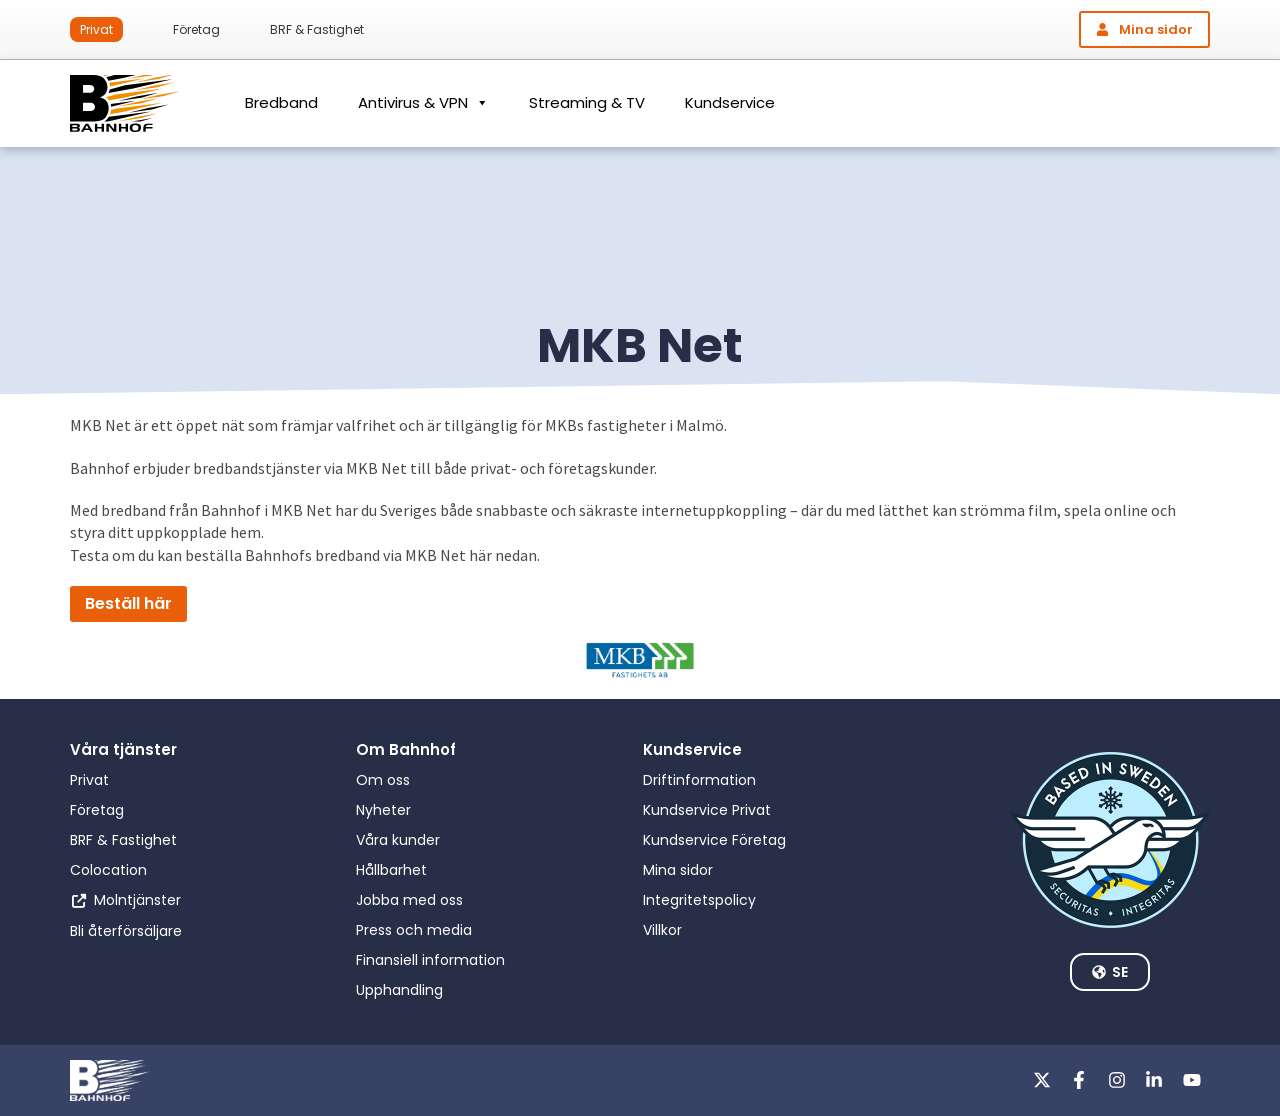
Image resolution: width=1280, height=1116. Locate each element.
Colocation (108, 870)
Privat (96, 29)
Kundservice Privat (707, 810)
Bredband (281, 102)
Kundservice (730, 102)
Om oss (383, 780)
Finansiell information (430, 960)
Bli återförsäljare (126, 931)
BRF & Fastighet (317, 29)
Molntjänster (137, 900)
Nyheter (383, 810)
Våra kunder (398, 840)
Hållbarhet (391, 870)
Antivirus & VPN (423, 103)
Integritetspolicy (699, 900)
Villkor (662, 930)
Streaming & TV (587, 102)
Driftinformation (699, 780)
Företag (196, 29)
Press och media (414, 930)
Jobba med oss (409, 900)
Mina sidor (678, 870)
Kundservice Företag (714, 840)
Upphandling (399, 990)
